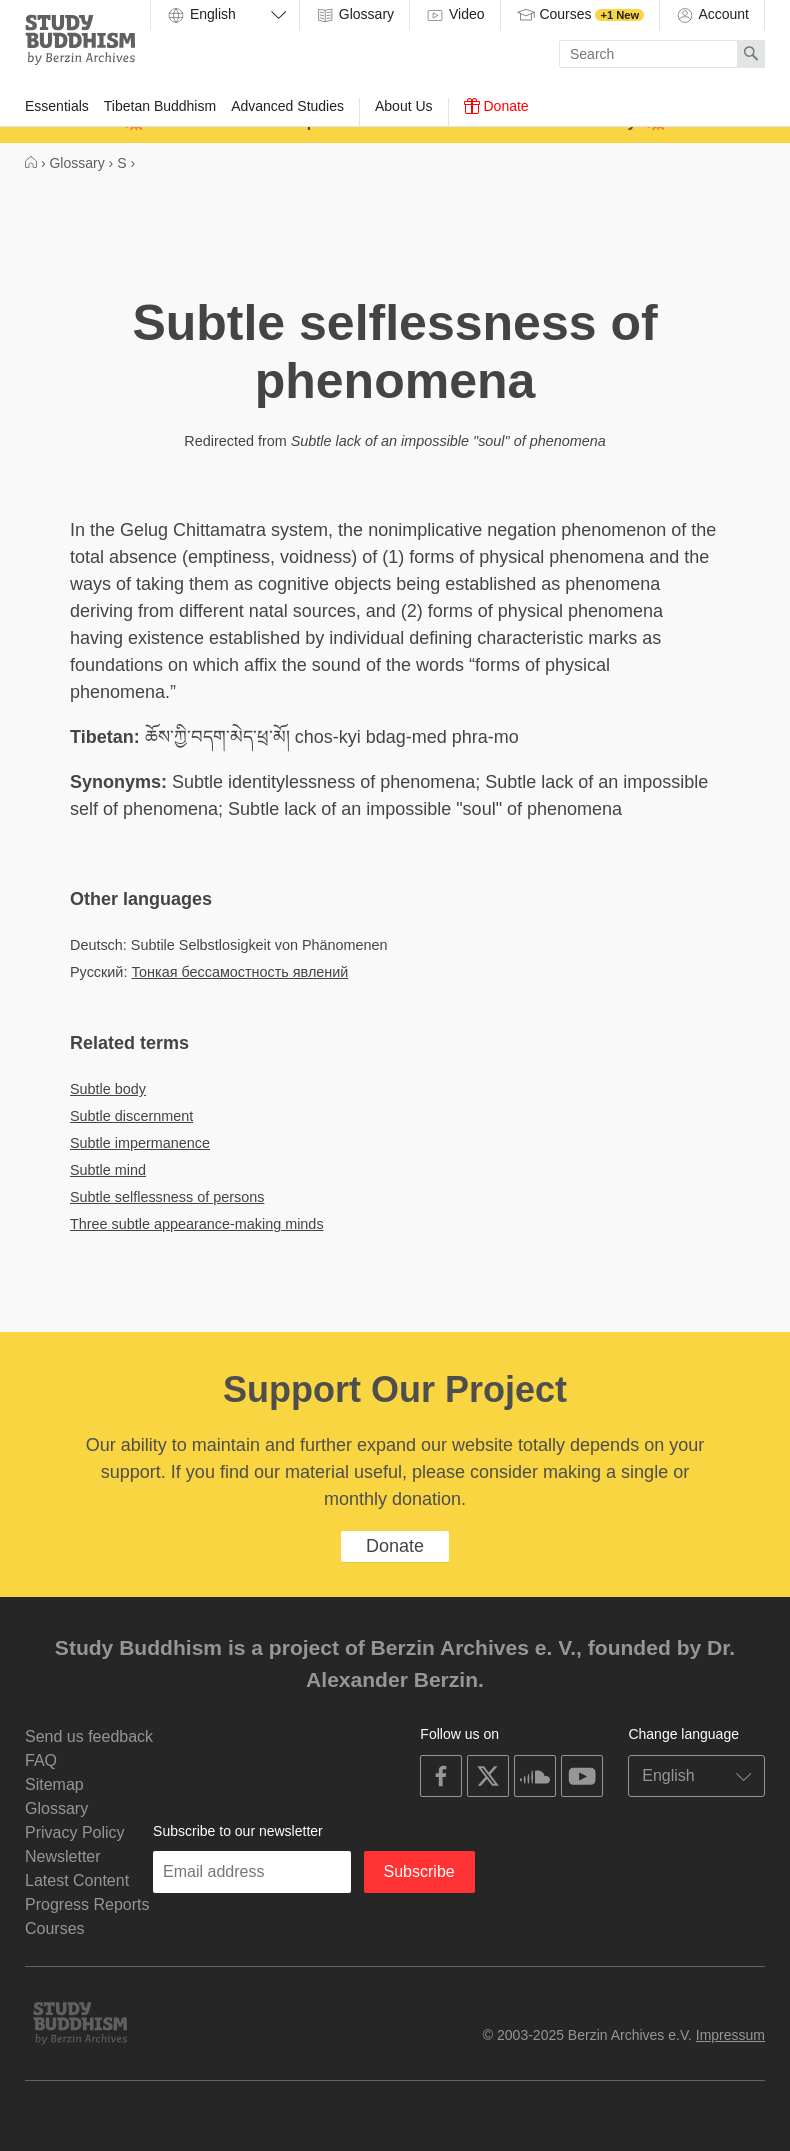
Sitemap (54, 1784)
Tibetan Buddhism (160, 106)
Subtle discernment (131, 1116)
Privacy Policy (75, 1832)
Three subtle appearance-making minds (197, 1224)
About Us (404, 106)
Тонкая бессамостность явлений (239, 972)
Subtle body (108, 1089)
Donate (496, 106)
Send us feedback (89, 1736)
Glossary (354, 15)
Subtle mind (108, 1170)
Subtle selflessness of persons (167, 1197)
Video (454, 15)
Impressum (730, 2035)
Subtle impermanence (140, 1143)
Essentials (57, 106)
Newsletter (63, 1856)
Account (712, 15)
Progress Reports (87, 1904)
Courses (580, 15)
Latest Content (77, 1880)
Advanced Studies (287, 106)
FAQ (41, 1760)
